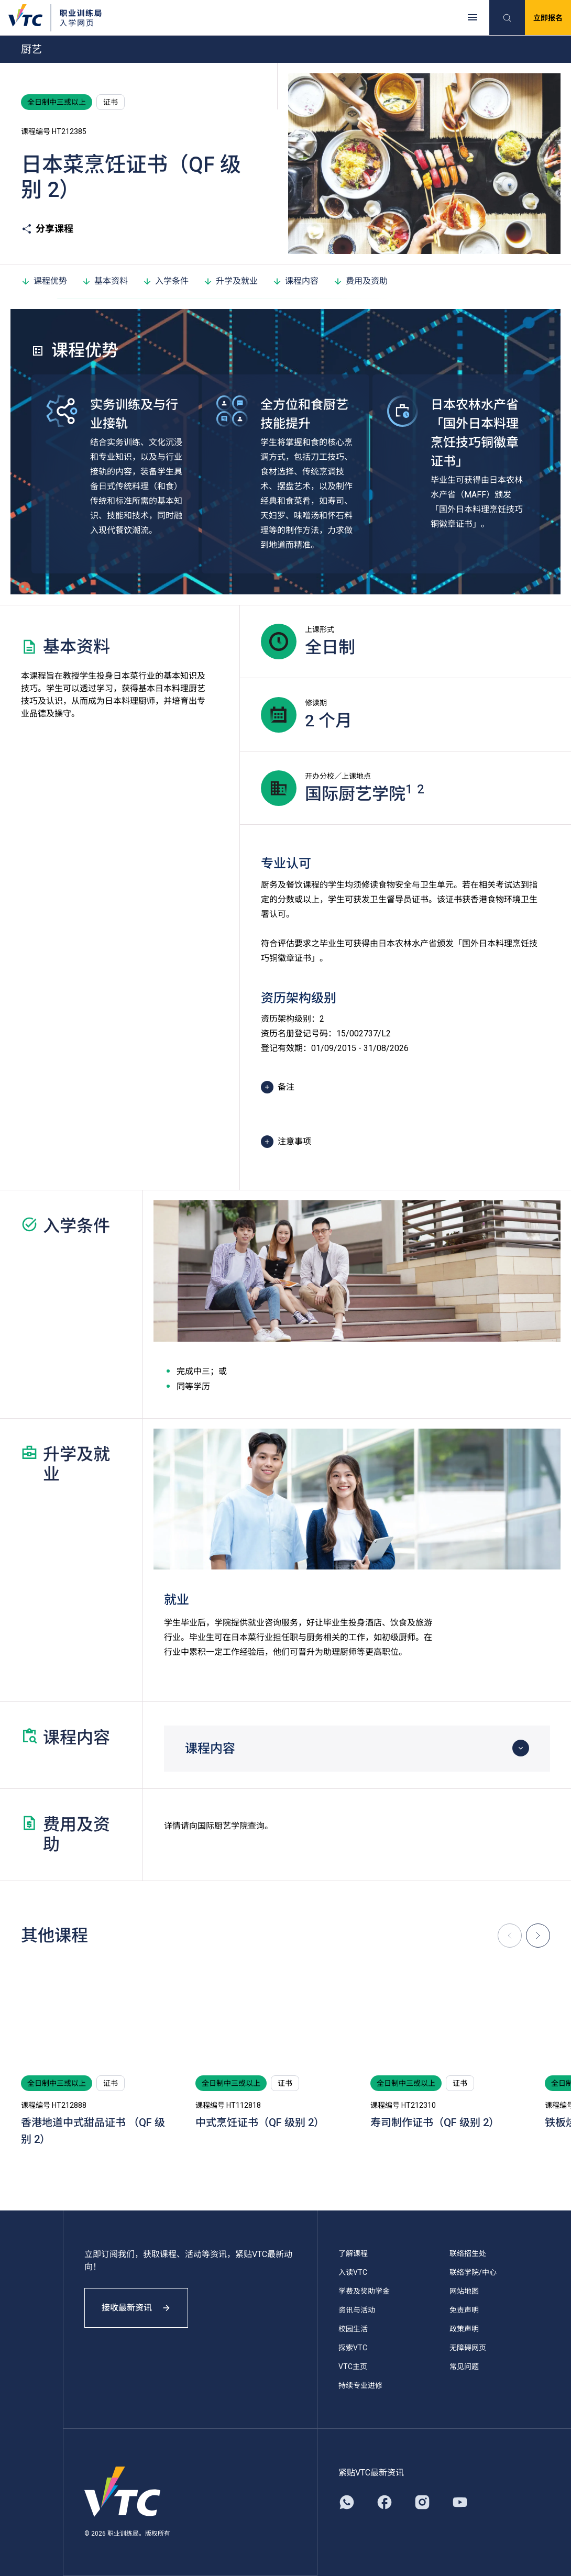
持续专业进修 (360, 2385)
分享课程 (47, 229)
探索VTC (352, 2347)
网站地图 (464, 2291)
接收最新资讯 (136, 2308)
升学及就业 (230, 281)
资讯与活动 (356, 2310)
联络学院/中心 (473, 2272)
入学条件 (165, 281)
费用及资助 (360, 281)
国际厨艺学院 (222, 1826)
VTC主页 (352, 2366)
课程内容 (295, 281)
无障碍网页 (467, 2347)
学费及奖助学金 (364, 2291)
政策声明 (464, 2329)
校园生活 (353, 2329)
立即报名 (548, 18)
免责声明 (464, 2310)
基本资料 (105, 281)
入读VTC (352, 2272)
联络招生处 (467, 2253)
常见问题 (464, 2366)
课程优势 (44, 281)
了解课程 (353, 2253)
